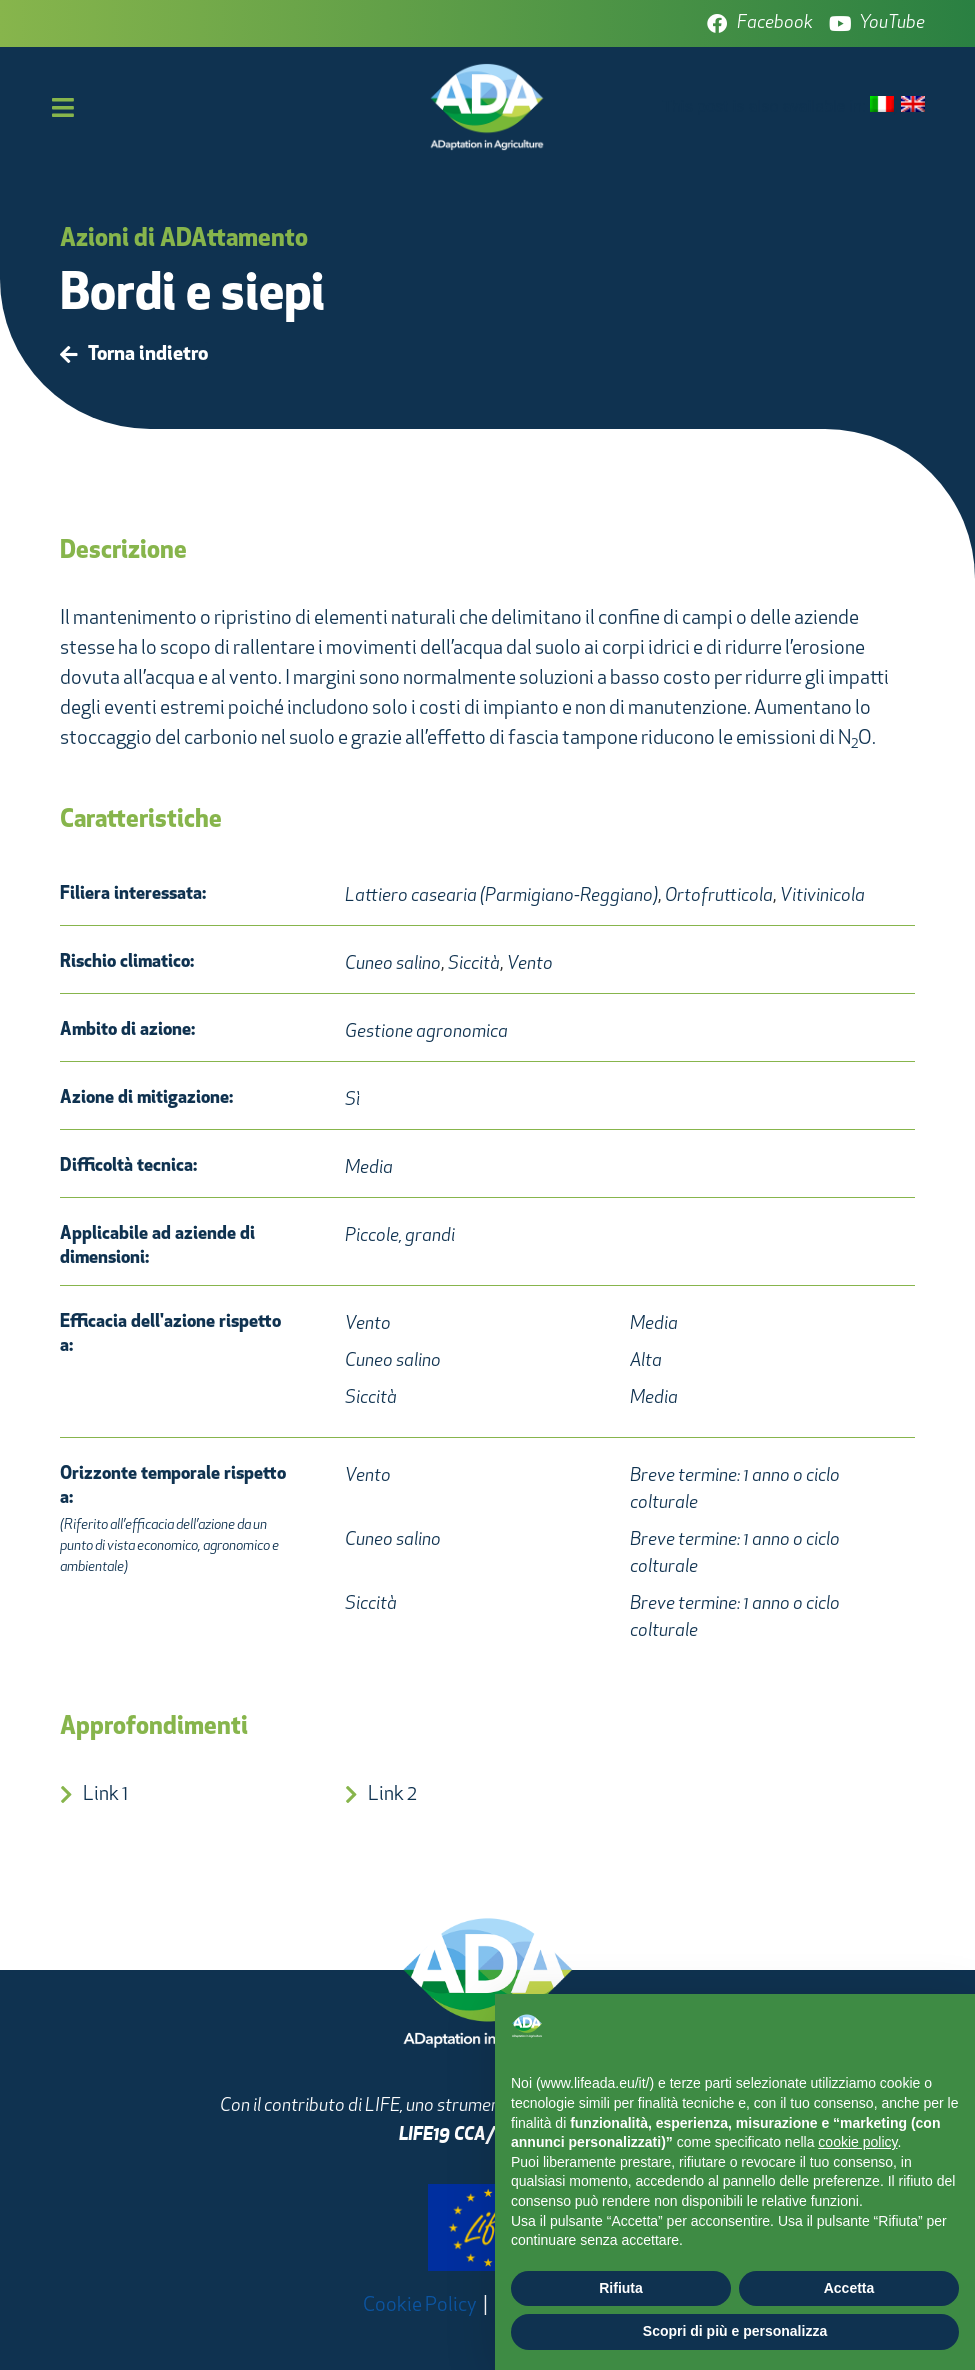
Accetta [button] (849, 2288)
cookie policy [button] (857, 2142)
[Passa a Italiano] (882, 105)
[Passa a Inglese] (913, 105)
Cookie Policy (420, 2306)
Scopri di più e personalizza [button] (735, 2331)
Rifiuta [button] (621, 2288)
